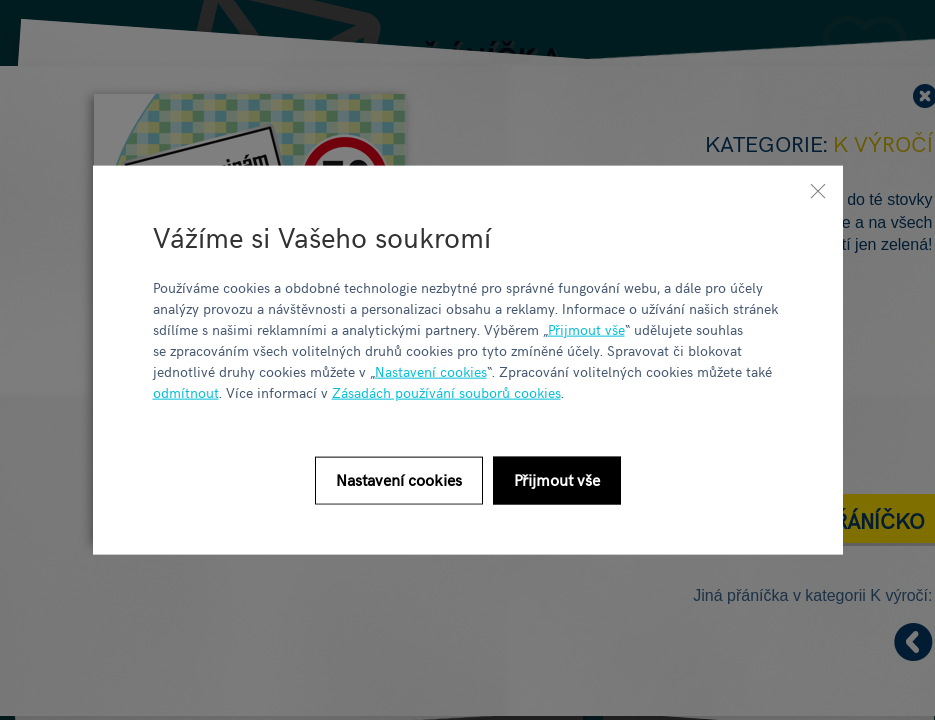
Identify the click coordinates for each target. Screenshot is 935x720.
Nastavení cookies (431, 370)
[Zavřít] (818, 191)
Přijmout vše (586, 328)
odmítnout (186, 391)
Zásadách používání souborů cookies (446, 391)
